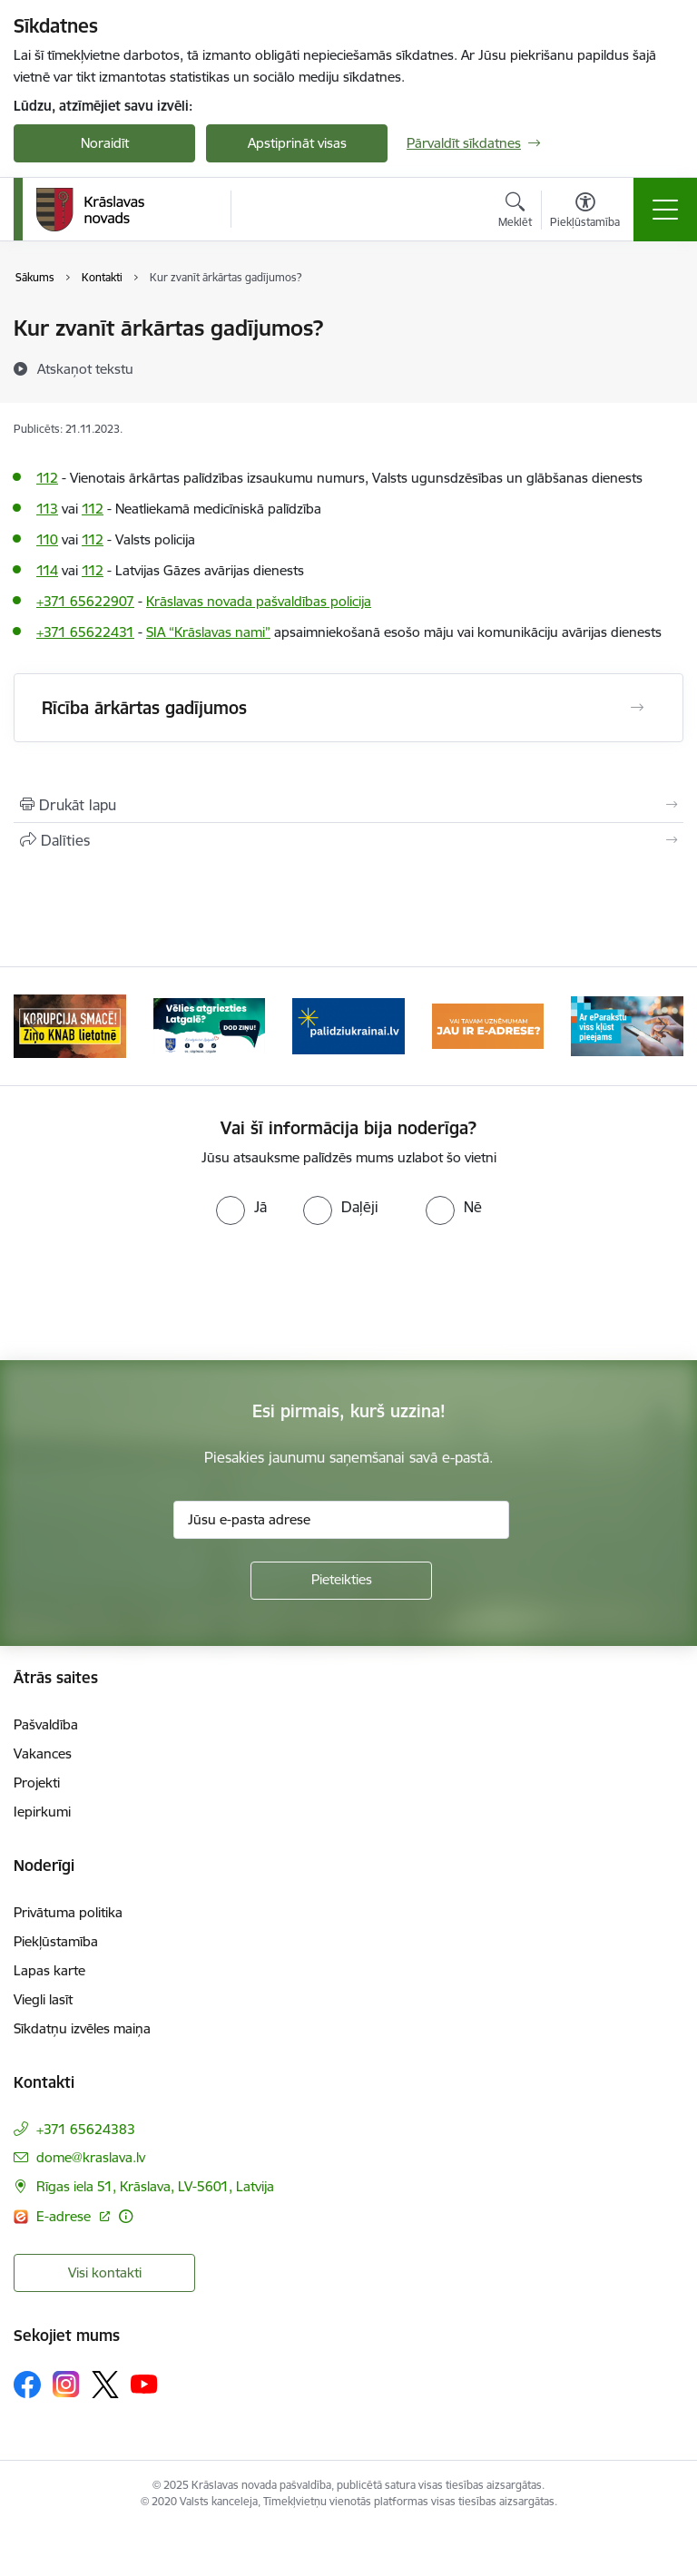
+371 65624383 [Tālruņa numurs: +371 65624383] (85, 2129)
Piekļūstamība (56, 1941)
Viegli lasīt (43, 1999)
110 (47, 539)
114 (47, 570)
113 (47, 508)
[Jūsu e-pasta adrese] (341, 1520)
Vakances (43, 1753)
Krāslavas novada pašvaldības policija (258, 601)
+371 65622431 (85, 632)
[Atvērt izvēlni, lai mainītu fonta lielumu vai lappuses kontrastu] (585, 212)
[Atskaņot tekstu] (85, 368)
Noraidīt (105, 143)
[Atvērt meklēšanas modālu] (515, 212)
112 (47, 477)
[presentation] (348, 1293)
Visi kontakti (105, 2272)
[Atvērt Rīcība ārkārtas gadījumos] (637, 708)
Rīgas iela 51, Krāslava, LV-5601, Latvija (155, 2186)
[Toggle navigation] (665, 209)
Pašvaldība (46, 1724)
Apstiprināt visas (297, 143)
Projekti (37, 1782)
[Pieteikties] (341, 1581)
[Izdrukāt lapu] (348, 805)
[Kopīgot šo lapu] (348, 840)
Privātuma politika (68, 1912)
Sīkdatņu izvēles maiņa (82, 2028)
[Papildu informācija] (126, 2216)
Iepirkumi (42, 1811)
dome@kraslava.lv (90, 2157)
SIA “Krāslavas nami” (208, 632)
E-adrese (65, 2216)
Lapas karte (49, 1970)
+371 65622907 (85, 601)
